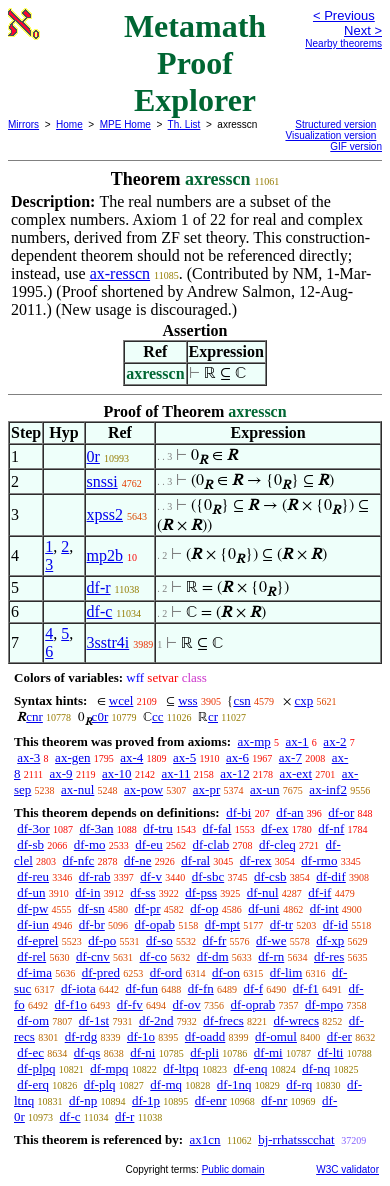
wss (188, 700)
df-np (83, 1100)
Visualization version (330, 135)
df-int (324, 908)
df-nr (274, 1100)
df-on (226, 972)
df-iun (33, 924)
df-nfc (79, 860)
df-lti (330, 1052)
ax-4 (131, 757)
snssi (102, 481)
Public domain (233, 1169)
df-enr (211, 1100)
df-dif (331, 876)
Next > (363, 30)
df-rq (299, 1084)
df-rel (31, 956)
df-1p (146, 1100)
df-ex (274, 828)
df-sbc (208, 876)
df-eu (148, 844)
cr (213, 716)
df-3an (97, 828)
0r (93, 456)
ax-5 (184, 757)
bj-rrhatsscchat (296, 1139)
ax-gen (72, 757)
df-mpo (324, 1004)
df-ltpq (180, 1068)
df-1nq (234, 1084)
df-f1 (306, 988)
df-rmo (319, 860)
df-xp (330, 940)
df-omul (276, 1036)
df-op (204, 908)
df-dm (213, 956)
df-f (254, 988)
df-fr (215, 940)
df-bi (238, 812)
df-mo (90, 844)
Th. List (184, 124)
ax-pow (143, 789)
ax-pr (206, 789)
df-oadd (205, 1036)
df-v (151, 876)
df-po (102, 940)
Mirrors (23, 124)
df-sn (91, 908)
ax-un (265, 789)
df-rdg (81, 1036)
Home (69, 124)
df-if (319, 892)
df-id (335, 924)
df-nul (263, 892)
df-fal (217, 828)
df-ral (195, 860)
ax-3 (28, 757)
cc (158, 716)
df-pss (201, 892)
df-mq (166, 1084)
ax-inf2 (328, 789)
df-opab (155, 924)
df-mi (268, 1052)
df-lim (286, 972)
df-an (289, 812)
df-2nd (156, 1020)
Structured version (335, 124)
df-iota (78, 988)
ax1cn (204, 1139)
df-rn (271, 956)
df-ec (30, 1052)
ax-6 (237, 757)
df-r (99, 587)
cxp (303, 700)
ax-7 (290, 757)
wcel (121, 700)
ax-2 (334, 741)
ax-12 (235, 773)
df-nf (331, 828)
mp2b (105, 555)
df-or (341, 812)
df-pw (32, 908)
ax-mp (254, 741)
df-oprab (253, 1004)
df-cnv (93, 956)
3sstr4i (108, 642)
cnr (34, 716)
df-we (271, 940)
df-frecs (223, 1020)
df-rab (95, 876)
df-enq (250, 1068)
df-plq (100, 1084)
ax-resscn (120, 273)
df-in (87, 892)
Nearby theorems (343, 43)
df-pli (204, 1052)
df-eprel (37, 940)
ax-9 (61, 773)
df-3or (33, 828)
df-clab (210, 844)
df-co (153, 956)
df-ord (166, 972)
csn (241, 700)
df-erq (33, 1084)
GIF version (356, 146)
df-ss (142, 892)
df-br (92, 924)
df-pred (101, 972)
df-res (329, 956)
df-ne (137, 860)
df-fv (130, 1004)
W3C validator (347, 1169)
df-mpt (222, 924)
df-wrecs (295, 1020)
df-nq (316, 1068)
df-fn (201, 988)
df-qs (87, 1052)
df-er (339, 1036)
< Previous (344, 15)
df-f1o (71, 1004)
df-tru (158, 828)
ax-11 (175, 773)
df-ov (187, 1004)
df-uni (264, 908)
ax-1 (297, 741)
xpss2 (105, 514)
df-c (100, 611)
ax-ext (296, 773)
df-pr (148, 908)
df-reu (33, 876)
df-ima (34, 972)
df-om (33, 1020)
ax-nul (77, 789)
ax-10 (117, 773)
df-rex (256, 860)
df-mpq (109, 1068)
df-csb (270, 876)
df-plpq (36, 1068)
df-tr (281, 924)
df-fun (142, 988)
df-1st (94, 1020)
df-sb (30, 844)
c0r (100, 716)
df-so (159, 940)
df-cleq (277, 844)
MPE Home (125, 124)
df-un (31, 892)
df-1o (141, 1036)
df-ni (142, 1052)
